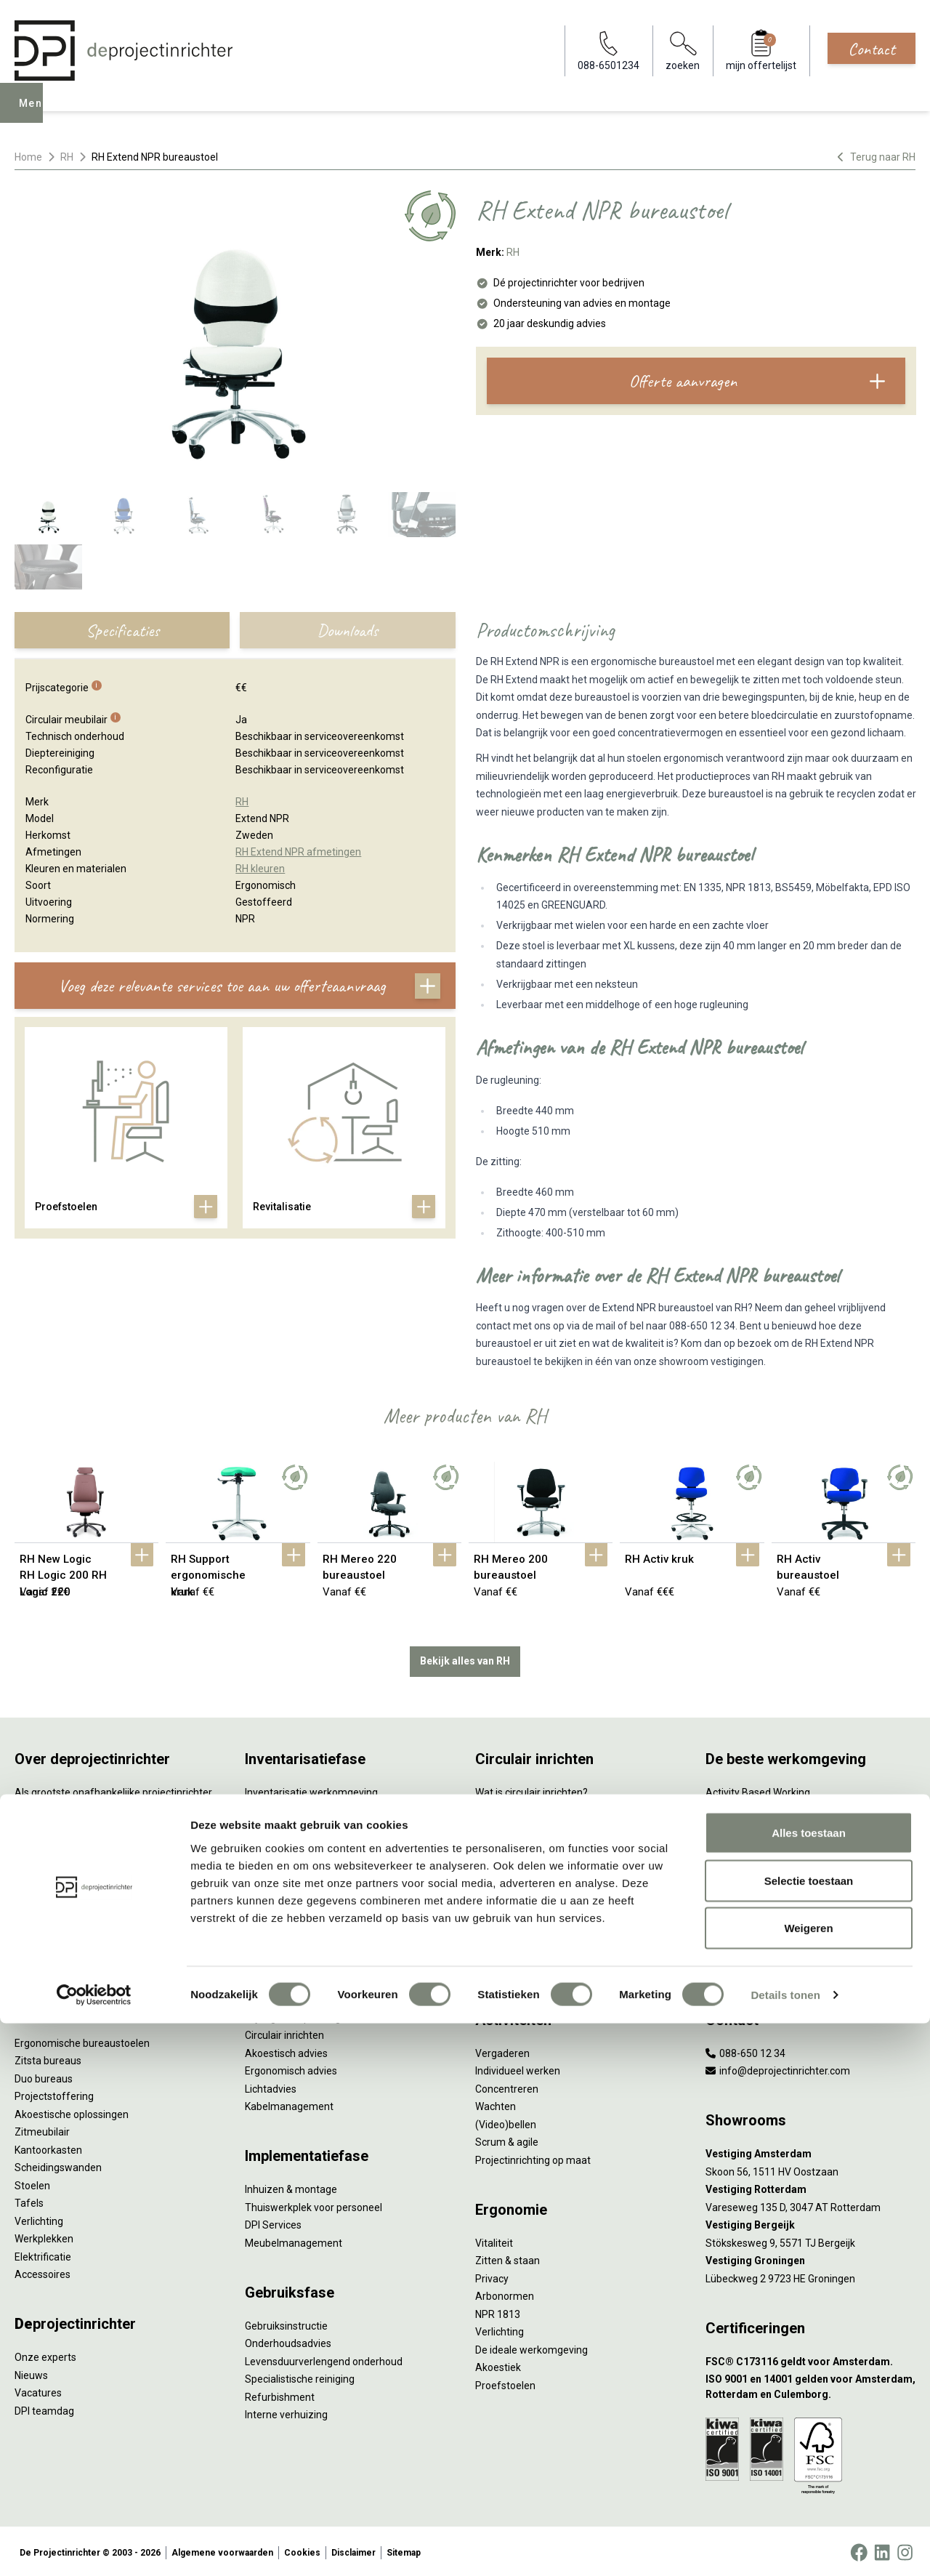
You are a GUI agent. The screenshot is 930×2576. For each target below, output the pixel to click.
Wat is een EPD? (512, 1967)
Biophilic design (740, 1842)
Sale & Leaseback (285, 1860)
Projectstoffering (54, 2093)
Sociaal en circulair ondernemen (548, 1807)
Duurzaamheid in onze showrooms (555, 1824)
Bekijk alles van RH (465, 1658)
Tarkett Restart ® (515, 1878)
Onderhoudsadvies (288, 2340)
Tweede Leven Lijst (519, 1842)
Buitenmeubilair (741, 1931)
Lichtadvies (270, 2085)
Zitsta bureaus (48, 2058)
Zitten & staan (507, 2257)
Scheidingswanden (58, 2164)
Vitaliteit (494, 2239)
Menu (35, 113)
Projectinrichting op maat (533, 2156)
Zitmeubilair (42, 2129)
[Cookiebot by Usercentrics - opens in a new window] (94, 2548)
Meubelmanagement (293, 2239)
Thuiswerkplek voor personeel (313, 2204)
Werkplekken (44, 2236)
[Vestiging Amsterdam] (810, 2151)
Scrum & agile (506, 2139)
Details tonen (785, 2547)
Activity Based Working (757, 1789)
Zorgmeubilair (737, 1949)
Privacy (492, 2275)
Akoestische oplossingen (72, 2111)
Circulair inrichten (284, 2032)
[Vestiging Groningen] (810, 2258)
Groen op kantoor (745, 1878)
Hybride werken (741, 1807)
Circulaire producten (521, 1949)
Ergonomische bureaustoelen (82, 2039)
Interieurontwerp (283, 1997)
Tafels (29, 2200)
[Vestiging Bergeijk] (810, 2222)
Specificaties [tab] (122, 630)
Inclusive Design (741, 1914)
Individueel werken (517, 2068)
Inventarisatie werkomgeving (311, 1789)
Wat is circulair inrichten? (531, 1789)
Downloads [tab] (347, 630)
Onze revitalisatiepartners (534, 1860)
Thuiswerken (735, 1824)
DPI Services (273, 2222)
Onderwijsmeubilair (749, 1967)
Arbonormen (504, 2293)
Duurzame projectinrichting (537, 1895)
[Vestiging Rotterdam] (810, 2186)
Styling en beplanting (293, 2014)
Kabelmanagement (289, 2103)
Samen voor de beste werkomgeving (559, 1914)
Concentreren (506, 2085)
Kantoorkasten (48, 2146)
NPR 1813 (497, 2311)
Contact (871, 49)
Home (28, 157)
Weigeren (808, 2480)
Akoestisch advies (286, 2050)
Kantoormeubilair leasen (301, 1842)
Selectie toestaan (809, 2433)
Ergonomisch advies (291, 2068)
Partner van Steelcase (756, 1895)
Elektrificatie (43, 2253)
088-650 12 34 (745, 2050)
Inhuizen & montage (291, 2186)
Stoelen (32, 2182)
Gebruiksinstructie (286, 2322)
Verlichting (39, 2217)
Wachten (495, 2103)
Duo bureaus (44, 2075)
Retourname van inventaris (307, 1895)
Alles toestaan (809, 2385)
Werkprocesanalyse (290, 1807)
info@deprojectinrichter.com (777, 2068)
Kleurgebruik (734, 1860)
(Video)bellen (505, 2121)
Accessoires (42, 2271)
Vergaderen (502, 2050)
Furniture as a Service (294, 1824)
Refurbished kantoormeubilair (313, 1878)
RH (66, 157)
